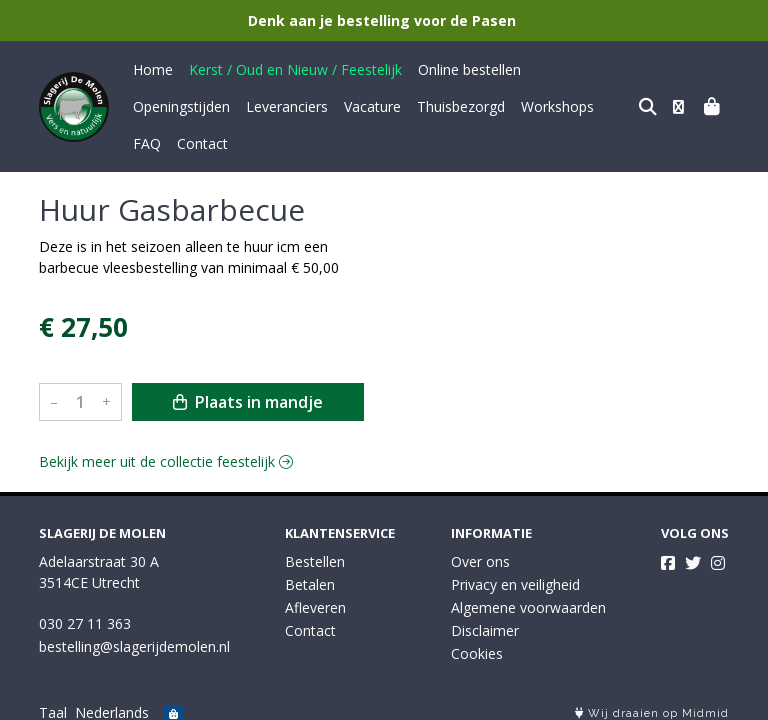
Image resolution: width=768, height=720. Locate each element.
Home (153, 69)
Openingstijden (585, 69)
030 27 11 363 (85, 612)
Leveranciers (174, 106)
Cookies (477, 642)
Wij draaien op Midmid (652, 702)
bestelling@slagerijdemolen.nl (134, 635)
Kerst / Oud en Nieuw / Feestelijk (295, 69)
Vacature (259, 106)
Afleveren (315, 596)
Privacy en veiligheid (515, 573)
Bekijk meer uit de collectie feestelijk (166, 424)
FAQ (511, 106)
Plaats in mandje (248, 365)
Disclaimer (485, 619)
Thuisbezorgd (348, 106)
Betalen (310, 573)
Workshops (444, 106)
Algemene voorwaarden (528, 596)
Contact (566, 106)
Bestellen (315, 550)
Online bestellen (469, 69)
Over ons (480, 550)
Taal (53, 701)
